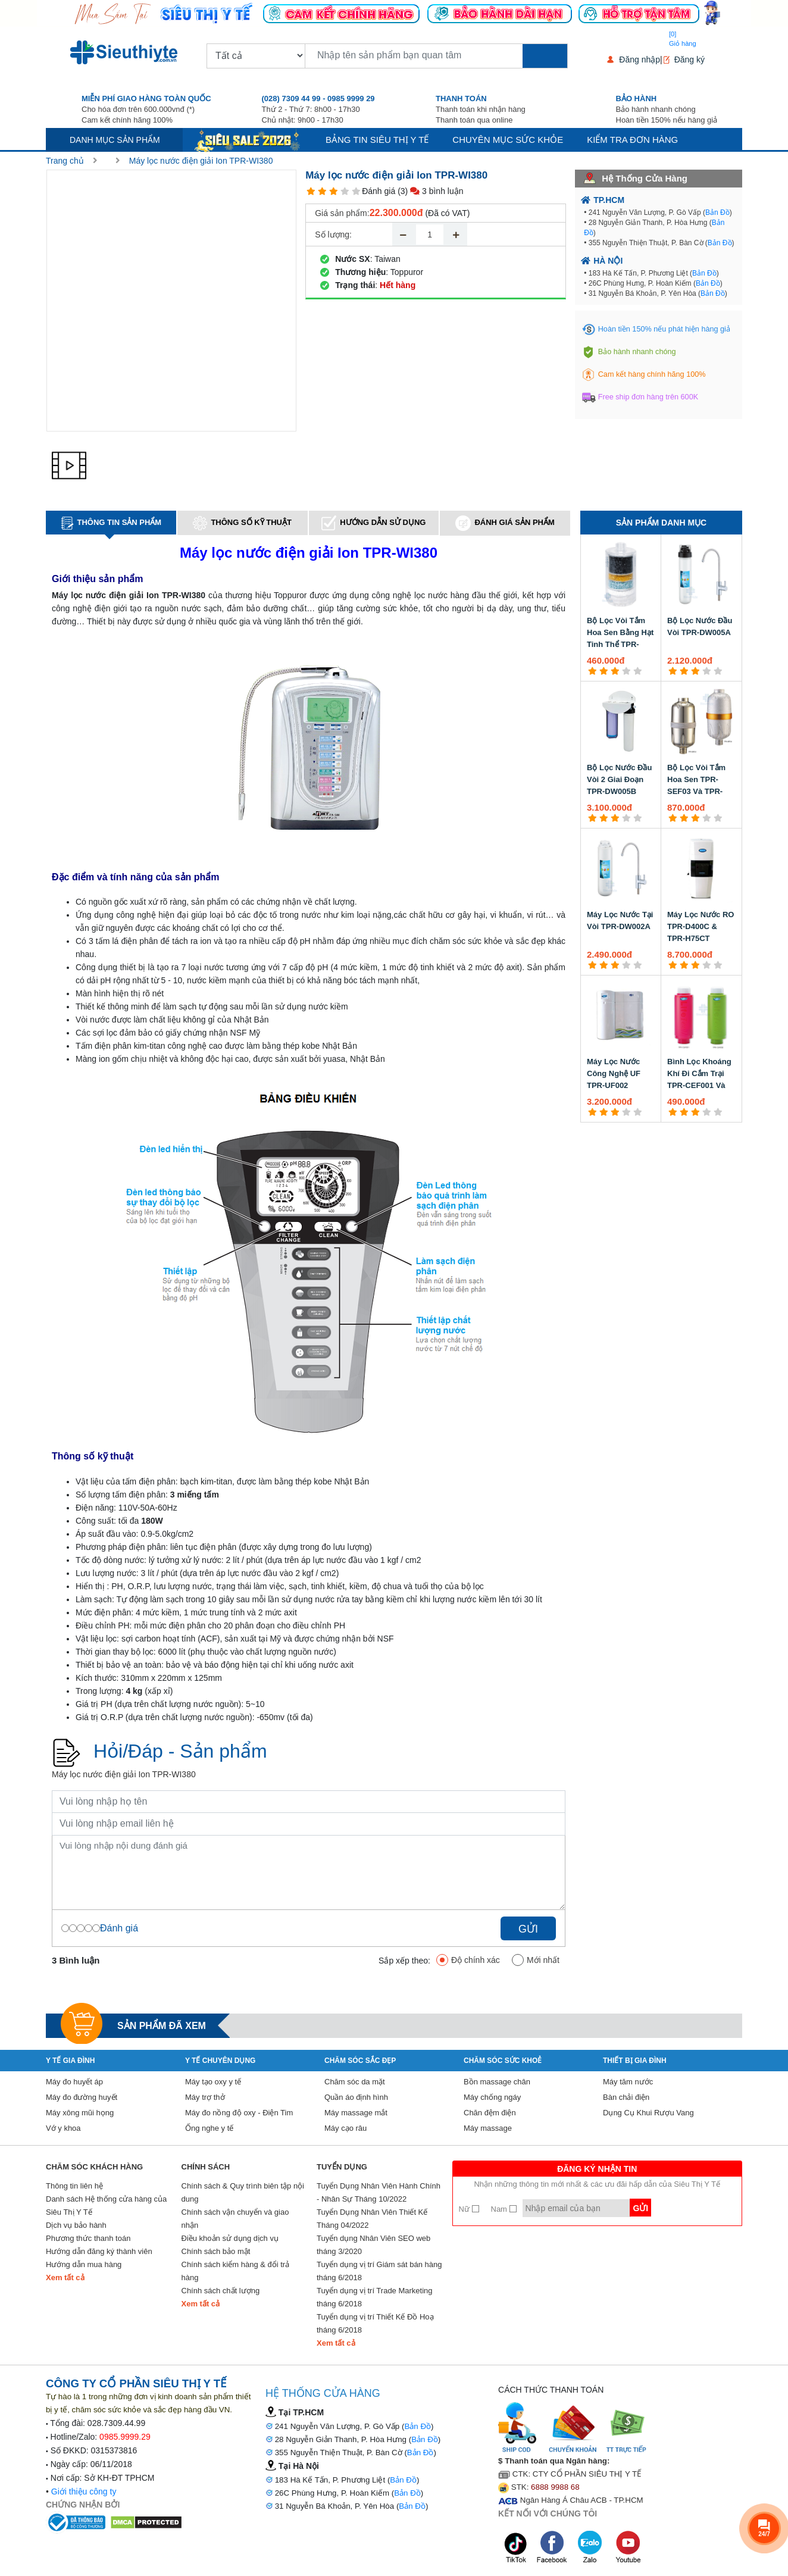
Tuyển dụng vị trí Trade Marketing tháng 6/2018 (375, 2297)
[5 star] (356, 191)
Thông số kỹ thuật (242, 523)
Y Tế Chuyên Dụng (220, 2060)
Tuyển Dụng (342, 2166)
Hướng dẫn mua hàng (83, 2264)
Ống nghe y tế (209, 2128)
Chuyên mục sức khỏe (507, 140)
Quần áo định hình (356, 2097)
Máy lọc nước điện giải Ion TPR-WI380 (201, 160)
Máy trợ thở (205, 2097)
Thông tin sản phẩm (111, 523)
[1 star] (311, 191)
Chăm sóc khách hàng (94, 2166)
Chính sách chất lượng (221, 2290)
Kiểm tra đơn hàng (632, 140)
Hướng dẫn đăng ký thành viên (99, 2251)
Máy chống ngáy (492, 2097)
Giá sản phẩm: (342, 213)
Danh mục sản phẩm (115, 140)
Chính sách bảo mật (216, 2251)
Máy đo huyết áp (74, 2081)
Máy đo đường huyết (81, 2097)
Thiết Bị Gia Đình (635, 2060)
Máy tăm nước (628, 2081)
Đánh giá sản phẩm (504, 523)
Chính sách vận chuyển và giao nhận (235, 2219)
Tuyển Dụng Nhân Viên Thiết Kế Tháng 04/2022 (372, 2219)
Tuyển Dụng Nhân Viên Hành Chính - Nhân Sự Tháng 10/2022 (378, 2192)
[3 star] (333, 191)
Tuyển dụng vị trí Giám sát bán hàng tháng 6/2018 (379, 2271)
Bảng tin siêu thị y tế (377, 140)
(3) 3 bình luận (430, 191)
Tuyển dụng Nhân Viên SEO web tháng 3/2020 (373, 2245)
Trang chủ (65, 160)
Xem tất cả (65, 2277)
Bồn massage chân (497, 2081)
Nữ (469, 2209)
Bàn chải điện (626, 2097)
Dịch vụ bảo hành (76, 2225)
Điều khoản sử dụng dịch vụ (230, 2238)
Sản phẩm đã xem (161, 2026)
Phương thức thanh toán (88, 2238)
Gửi (528, 1929)
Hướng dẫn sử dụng (373, 522)
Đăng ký (689, 59)
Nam (504, 2209)
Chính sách (206, 2166)
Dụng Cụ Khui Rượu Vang (648, 2112)
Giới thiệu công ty (84, 2491)
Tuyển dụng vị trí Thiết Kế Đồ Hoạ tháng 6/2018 (375, 2323)
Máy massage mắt (355, 2112)
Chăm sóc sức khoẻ (503, 2060)
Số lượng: (333, 234)
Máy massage (488, 2128)
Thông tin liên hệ (74, 2185)
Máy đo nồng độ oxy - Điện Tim (239, 2112)
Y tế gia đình (70, 2060)
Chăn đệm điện (490, 2112)
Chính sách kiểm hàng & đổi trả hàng (236, 2271)
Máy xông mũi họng (80, 2112)
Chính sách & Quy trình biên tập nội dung (243, 2192)
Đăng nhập (639, 59)
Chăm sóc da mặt (354, 2081)
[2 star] (322, 191)
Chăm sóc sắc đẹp (360, 2060)
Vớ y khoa (63, 2128)
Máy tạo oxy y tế (213, 2081)
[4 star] (345, 191)
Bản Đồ (717, 212)
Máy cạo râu (345, 2128)
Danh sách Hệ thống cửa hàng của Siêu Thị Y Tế (106, 2205)
